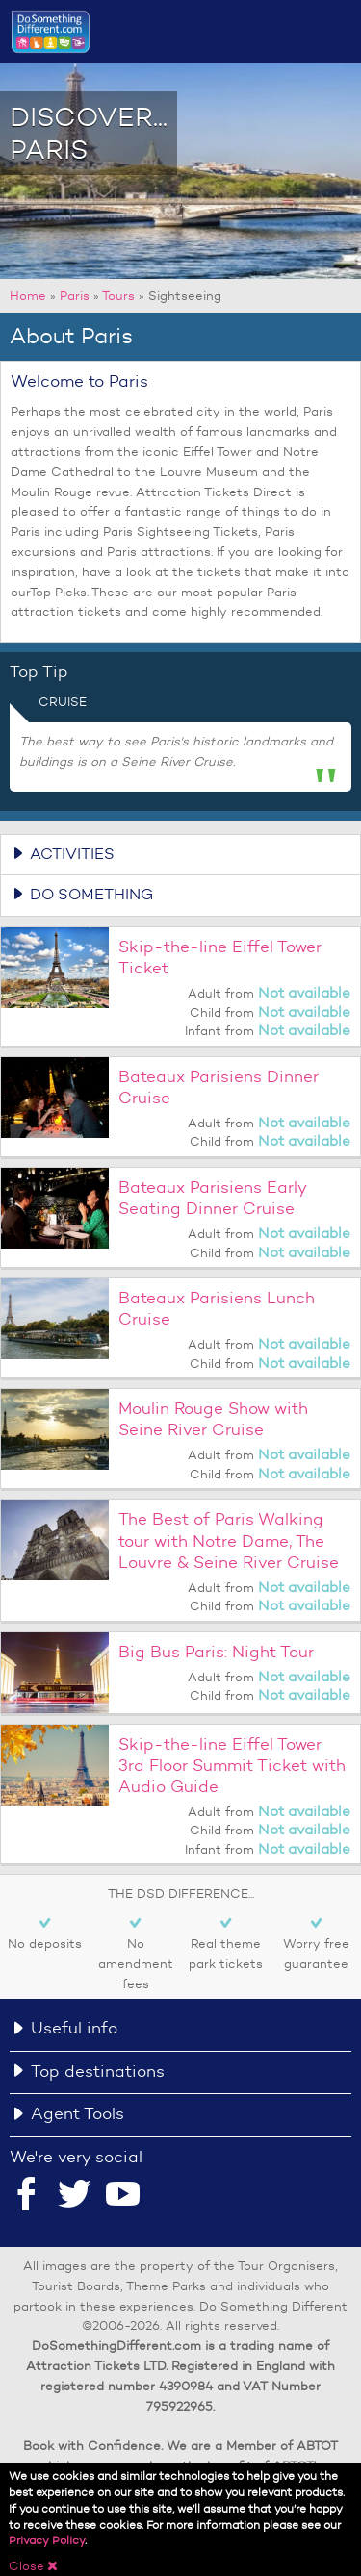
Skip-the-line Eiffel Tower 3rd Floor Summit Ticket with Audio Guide (232, 1765)
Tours (118, 296)
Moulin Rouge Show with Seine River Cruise (213, 1419)
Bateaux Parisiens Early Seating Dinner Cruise (212, 1198)
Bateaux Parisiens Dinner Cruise (218, 1087)
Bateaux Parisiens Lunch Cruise (216, 1308)
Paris (75, 296)
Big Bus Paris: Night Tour (216, 1652)
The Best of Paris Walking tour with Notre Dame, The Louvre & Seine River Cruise (228, 1540)
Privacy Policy (47, 2544)
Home (28, 296)
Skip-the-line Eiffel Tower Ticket (220, 957)
